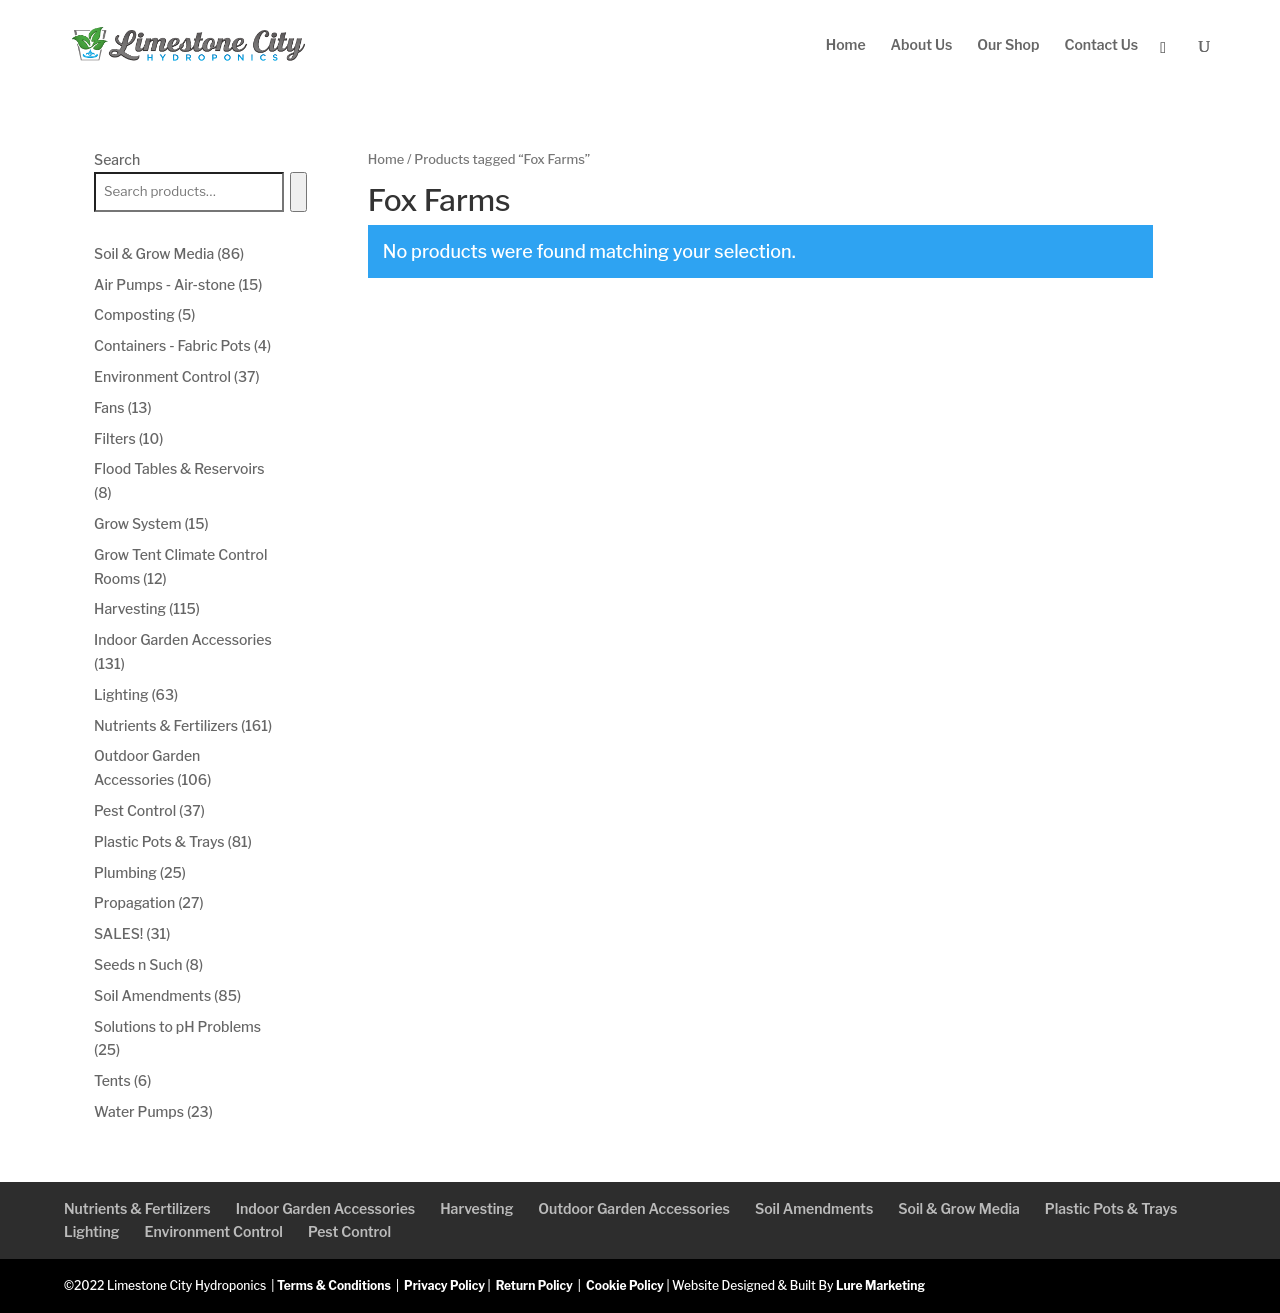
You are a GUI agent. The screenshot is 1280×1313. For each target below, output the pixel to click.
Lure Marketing (880, 1285)
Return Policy (534, 1285)
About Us (922, 45)
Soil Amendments (814, 1208)
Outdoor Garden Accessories (634, 1208)
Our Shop (1008, 45)
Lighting (91, 1231)
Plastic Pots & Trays (1111, 1208)
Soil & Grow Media (959, 1208)
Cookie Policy (625, 1285)
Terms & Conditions (334, 1285)
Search (117, 159)
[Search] (298, 192)
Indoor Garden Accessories (326, 1208)
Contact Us (1101, 45)
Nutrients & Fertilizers (137, 1208)
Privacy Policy (444, 1285)
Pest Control (349, 1231)
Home (846, 45)
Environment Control (213, 1231)
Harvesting (476, 1208)
